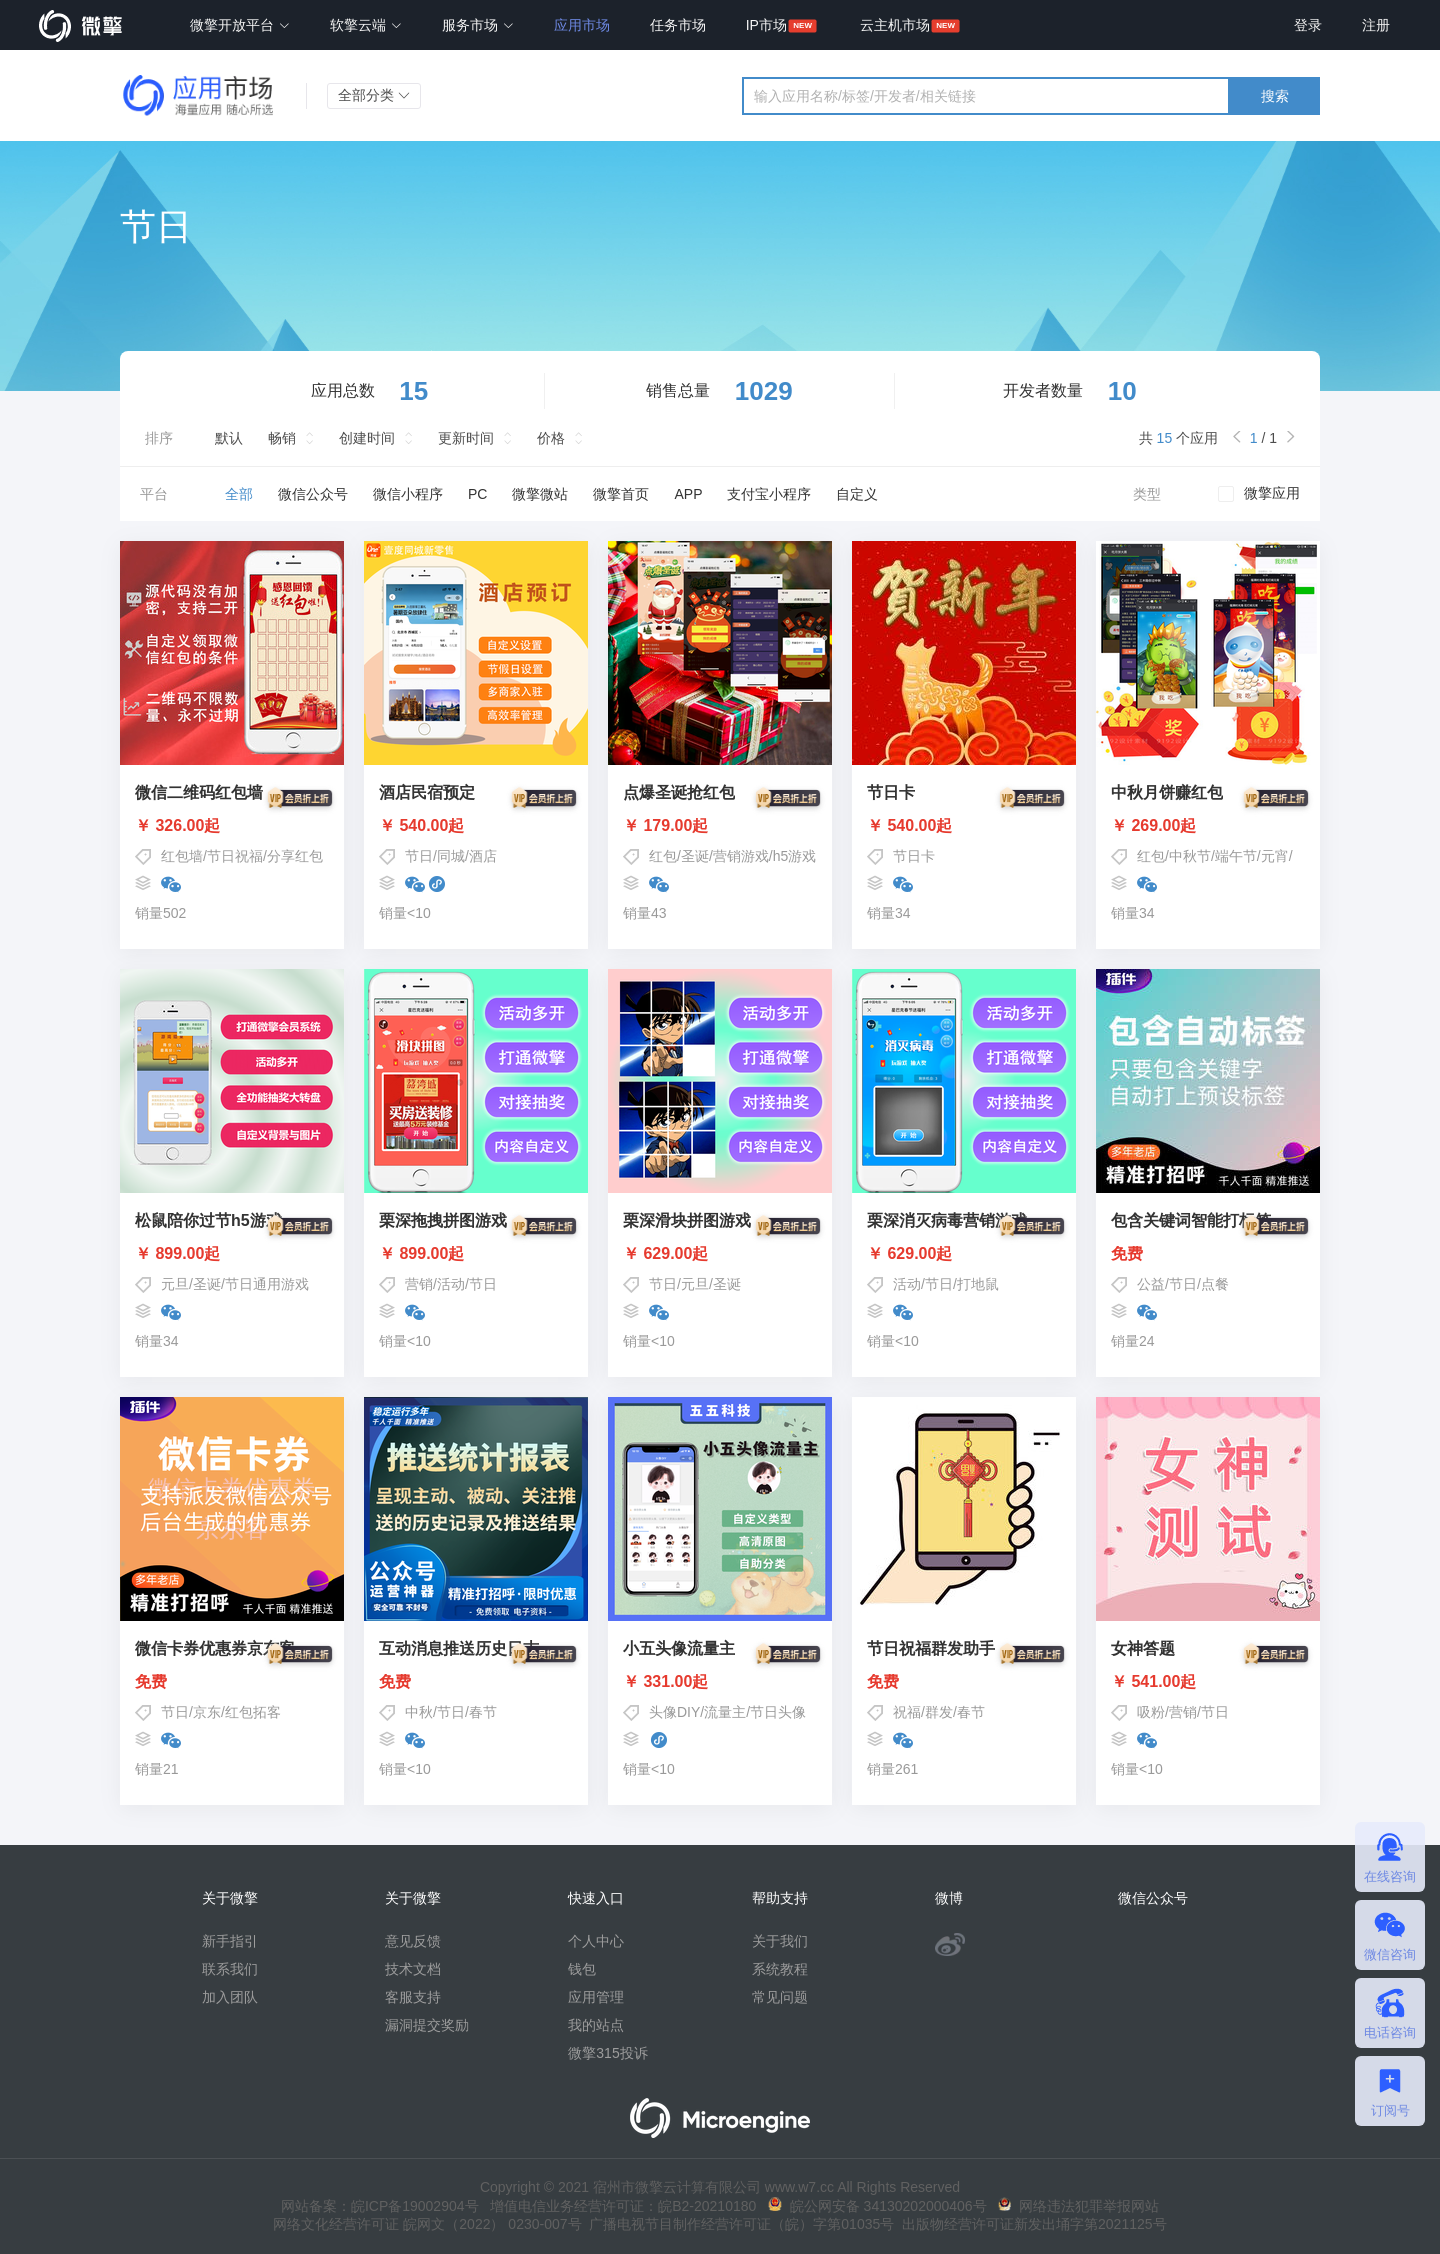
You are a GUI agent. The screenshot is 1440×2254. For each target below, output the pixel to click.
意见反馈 (413, 1941)
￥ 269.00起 (1208, 826)
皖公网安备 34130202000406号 (877, 2206)
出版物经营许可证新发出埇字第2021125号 (1030, 2224)
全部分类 (374, 95)
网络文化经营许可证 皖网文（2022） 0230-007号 (427, 2224)
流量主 (725, 1712)
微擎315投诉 (607, 2053)
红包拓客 (253, 1712)
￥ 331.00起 (720, 1682)
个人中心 (596, 1941)
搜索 (1275, 96)
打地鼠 (978, 1284)
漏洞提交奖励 (427, 2025)
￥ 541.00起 (1208, 1682)
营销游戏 (741, 856)
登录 (1308, 25)
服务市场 (478, 25)
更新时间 (466, 438)
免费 (1208, 1254)
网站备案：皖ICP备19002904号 (380, 2206)
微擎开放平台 (240, 25)
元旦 (175, 1284)
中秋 (419, 1712)
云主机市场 (895, 25)
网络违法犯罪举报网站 (1078, 2206)
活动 (451, 1284)
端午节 (1236, 856)
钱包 (582, 1969)
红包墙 (182, 856)
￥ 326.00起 (232, 826)
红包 (663, 856)
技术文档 (413, 1969)
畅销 (282, 438)
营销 (419, 1284)
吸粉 (1151, 1712)
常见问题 (780, 1997)
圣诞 (695, 856)
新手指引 (230, 1941)
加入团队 (230, 1997)
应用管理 (596, 1997)
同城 (451, 856)
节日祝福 (235, 856)
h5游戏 (795, 856)
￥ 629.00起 (720, 1254)
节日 (419, 856)
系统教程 (780, 1969)
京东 (207, 1712)
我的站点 (596, 2025)
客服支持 (413, 1997)
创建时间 (367, 438)
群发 (939, 1712)
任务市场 (678, 25)
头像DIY (674, 1712)
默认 (229, 438)
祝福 (907, 1712)
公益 (1151, 1284)
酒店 (483, 856)
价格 (551, 438)
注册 (1376, 25)
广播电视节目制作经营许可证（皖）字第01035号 (738, 2224)
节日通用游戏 (267, 1284)
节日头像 (778, 1712)
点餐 (1215, 1284)
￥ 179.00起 (720, 826)
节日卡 (914, 856)
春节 (483, 1712)
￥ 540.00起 (476, 826)
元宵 (1275, 856)
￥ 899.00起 (232, 1254)
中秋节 (1190, 856)
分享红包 (295, 856)
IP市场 (766, 25)
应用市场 (582, 25)
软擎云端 (366, 25)
